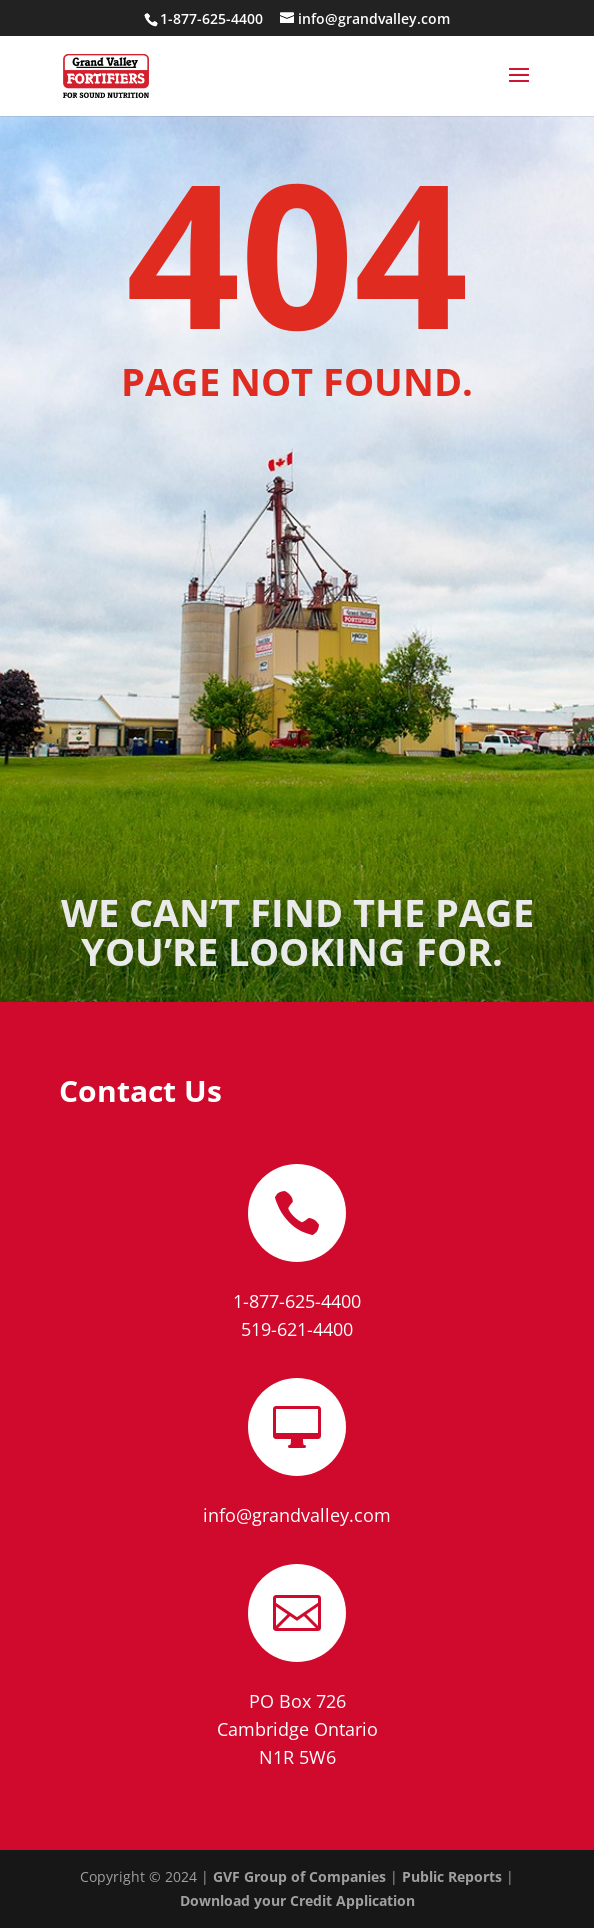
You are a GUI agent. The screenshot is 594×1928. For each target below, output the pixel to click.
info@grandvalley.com (297, 1515)
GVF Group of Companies (299, 1876)
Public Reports (452, 1876)
